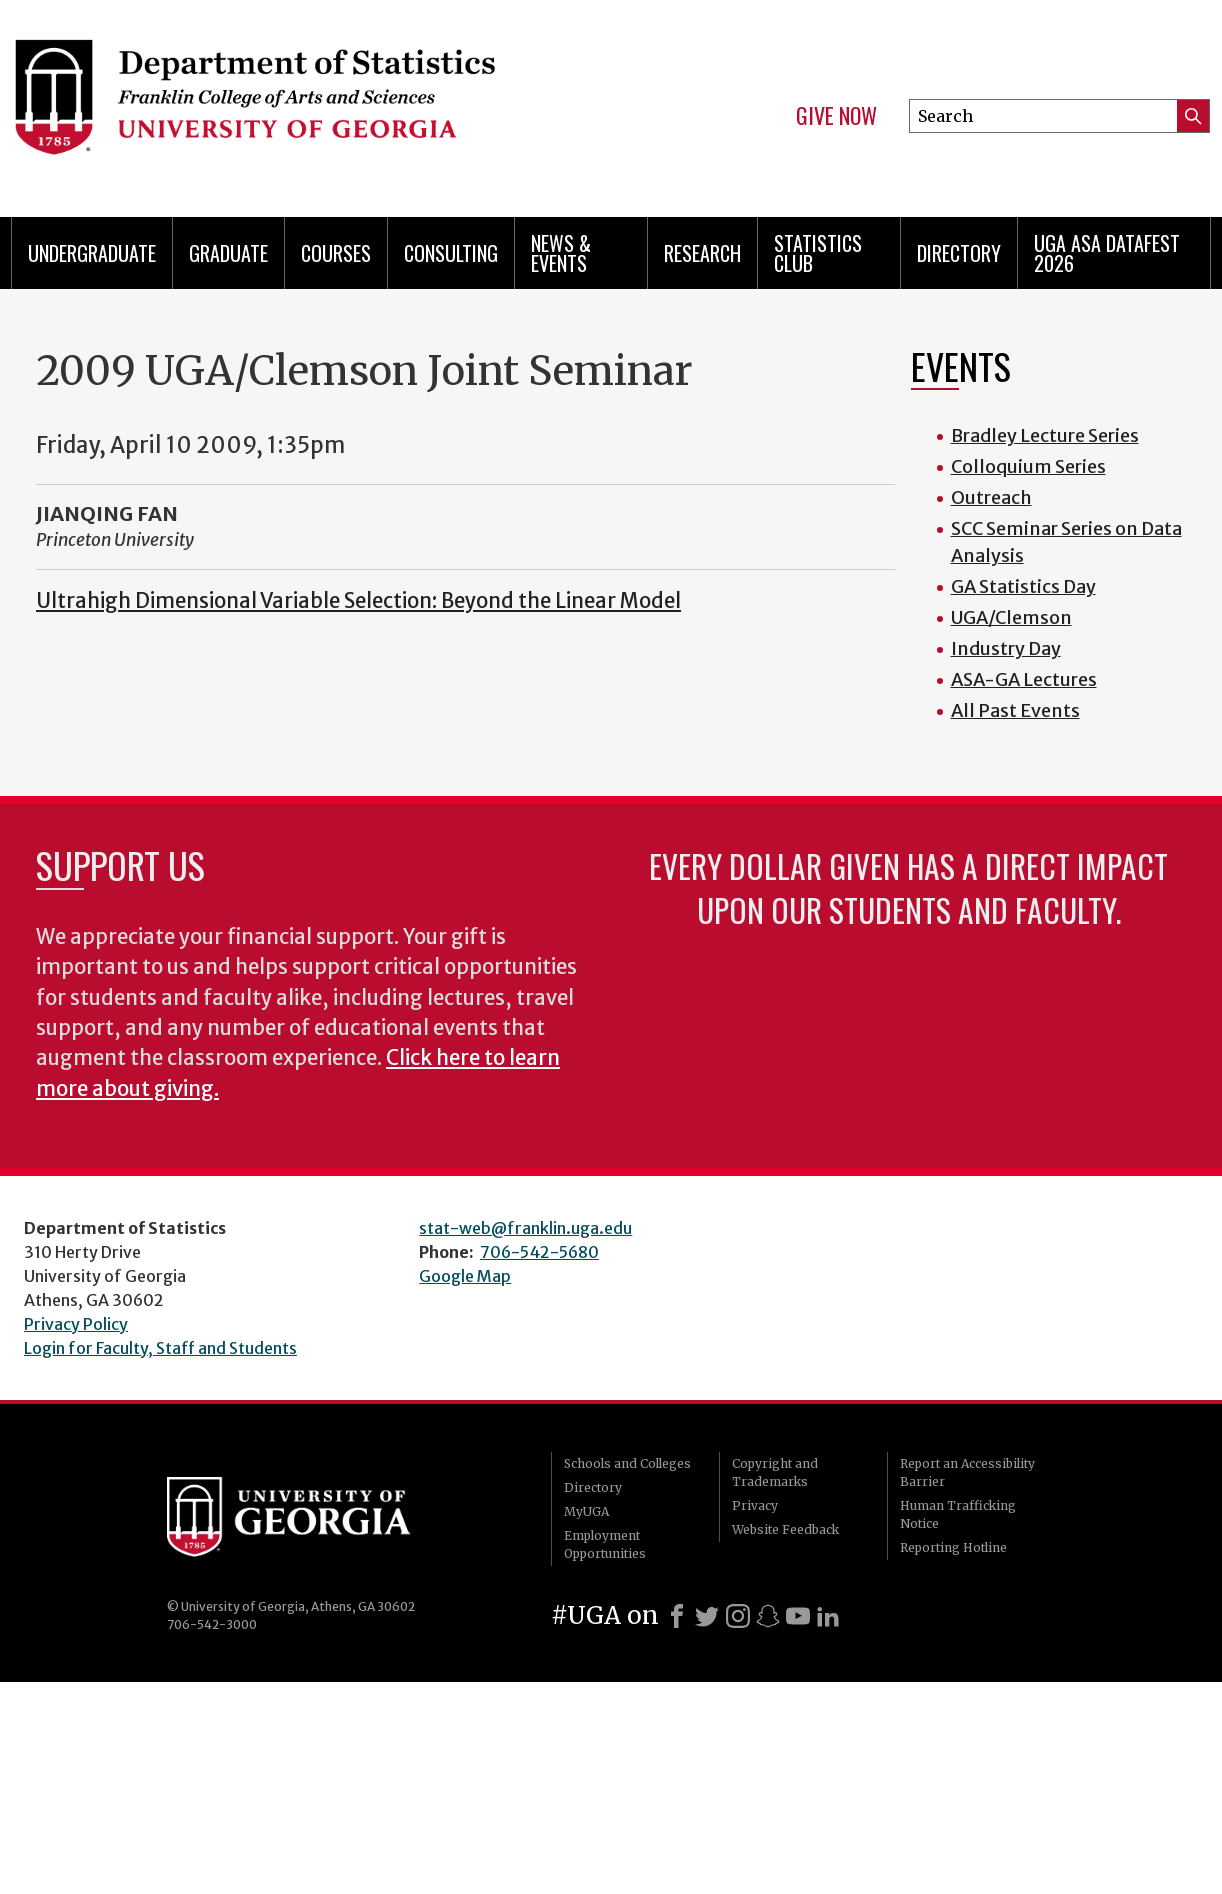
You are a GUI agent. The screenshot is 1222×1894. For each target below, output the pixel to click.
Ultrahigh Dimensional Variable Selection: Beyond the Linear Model (358, 601)
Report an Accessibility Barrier (967, 1472)
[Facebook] (677, 1616)
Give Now (836, 116)
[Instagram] (738, 1616)
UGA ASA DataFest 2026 (1107, 253)
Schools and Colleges (627, 1463)
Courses (336, 253)
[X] (707, 1616)
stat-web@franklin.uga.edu (525, 1228)
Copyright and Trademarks (775, 1472)
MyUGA (586, 1511)
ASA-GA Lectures (1024, 679)
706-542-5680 (539, 1252)
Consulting (451, 253)
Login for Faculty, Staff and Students (160, 1348)
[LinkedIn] (828, 1616)
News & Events (561, 253)
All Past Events (1015, 710)
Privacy (755, 1505)
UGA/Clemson (1011, 617)
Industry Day (1006, 648)
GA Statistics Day (1023, 586)
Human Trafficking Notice (958, 1514)
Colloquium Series (1028, 466)
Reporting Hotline (953, 1547)
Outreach (991, 497)
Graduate (228, 253)
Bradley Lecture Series (1045, 435)
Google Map (465, 1276)
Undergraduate (92, 253)
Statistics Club (818, 253)
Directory (959, 253)
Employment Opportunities (605, 1544)
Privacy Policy (76, 1324)
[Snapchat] (768, 1616)
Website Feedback (785, 1529)
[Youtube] (798, 1616)
